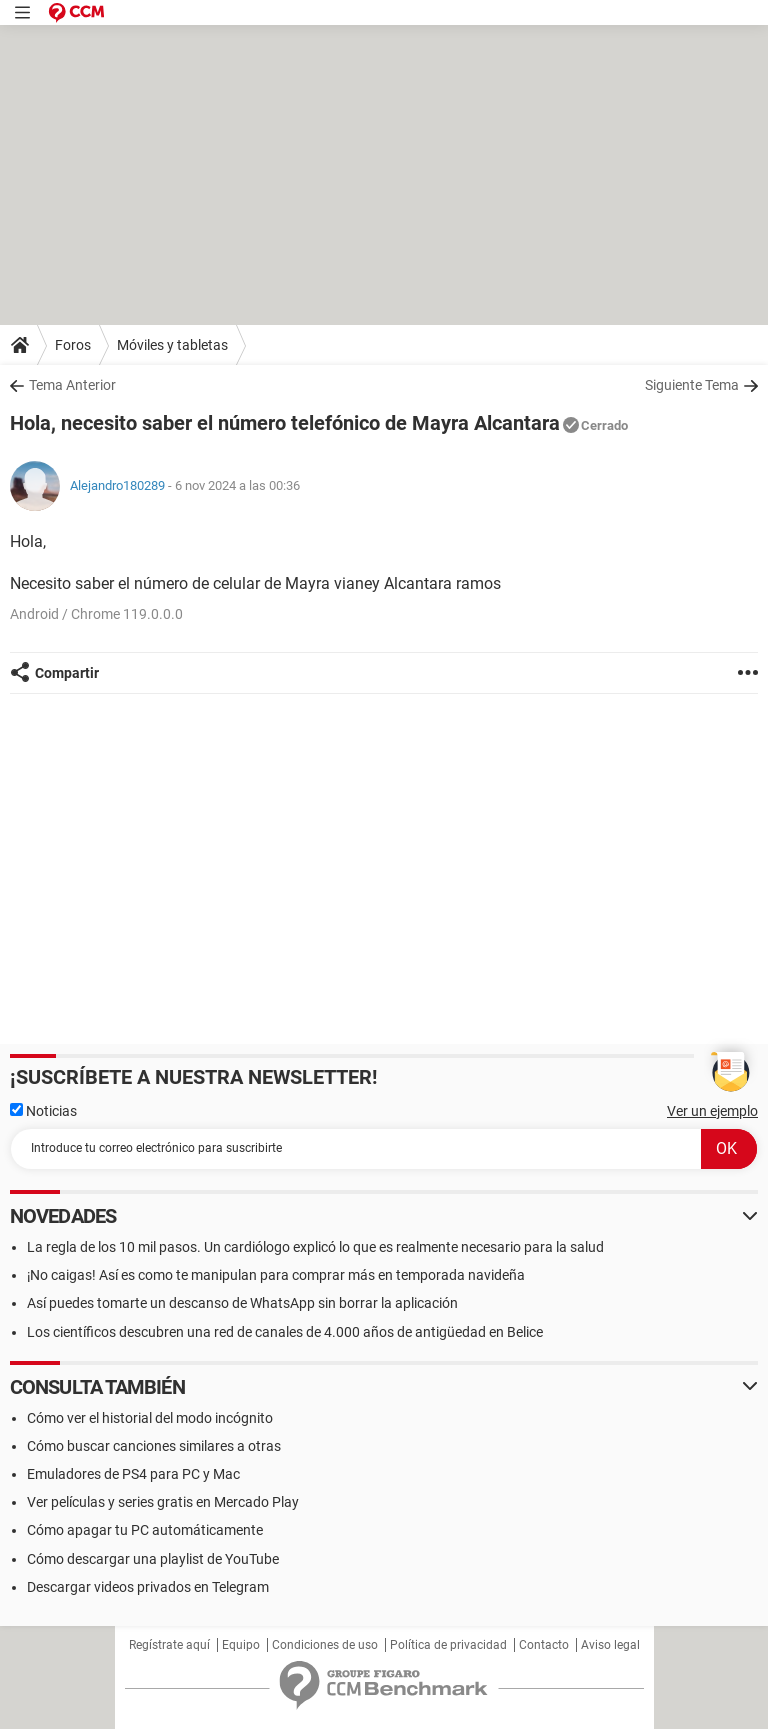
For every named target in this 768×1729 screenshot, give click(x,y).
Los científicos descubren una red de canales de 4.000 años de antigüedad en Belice (285, 1332)
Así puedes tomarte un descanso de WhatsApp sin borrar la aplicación (242, 1303)
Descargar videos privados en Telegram (148, 1587)
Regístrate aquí (169, 1645)
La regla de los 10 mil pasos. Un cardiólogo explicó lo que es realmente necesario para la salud (315, 1247)
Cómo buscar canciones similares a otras (154, 1446)
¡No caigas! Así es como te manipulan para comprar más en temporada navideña (276, 1275)
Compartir (67, 673)
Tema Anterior (72, 385)
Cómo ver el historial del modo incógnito (150, 1418)
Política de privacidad (448, 1645)
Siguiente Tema (692, 385)
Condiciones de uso (325, 1645)
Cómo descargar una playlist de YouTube (153, 1559)
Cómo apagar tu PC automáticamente (145, 1530)
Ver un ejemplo (712, 1111)
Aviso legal (610, 1645)
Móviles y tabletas (172, 345)
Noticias (43, 1111)
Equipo (241, 1645)
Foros (73, 345)
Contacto (544, 1645)
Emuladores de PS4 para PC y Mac (133, 1474)
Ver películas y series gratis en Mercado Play (163, 1502)
